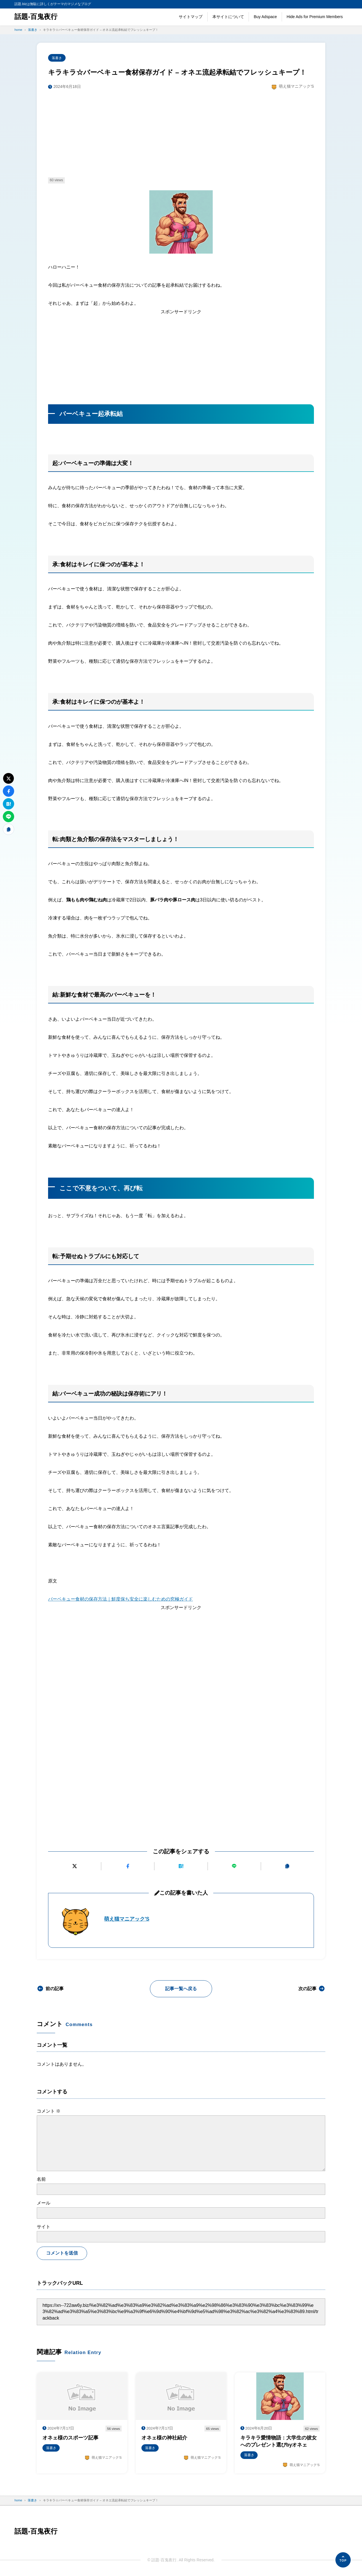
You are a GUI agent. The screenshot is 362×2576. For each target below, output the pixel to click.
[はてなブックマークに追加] (180, 1866)
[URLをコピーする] (287, 1866)
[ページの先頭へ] (343, 2560)
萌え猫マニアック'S (126, 1919)
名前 (41, 2179)
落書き (57, 58)
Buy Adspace (265, 16)
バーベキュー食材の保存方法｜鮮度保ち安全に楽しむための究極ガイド (120, 1599)
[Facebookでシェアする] (127, 1866)
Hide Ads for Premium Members (315, 16)
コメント (49, 2111)
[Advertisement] (181, 134)
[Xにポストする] (74, 1866)
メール (43, 2203)
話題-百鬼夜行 (35, 17)
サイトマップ (190, 16)
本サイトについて (228, 16)
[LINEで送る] (234, 1866)
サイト (43, 2227)
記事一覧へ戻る (181, 1988)
